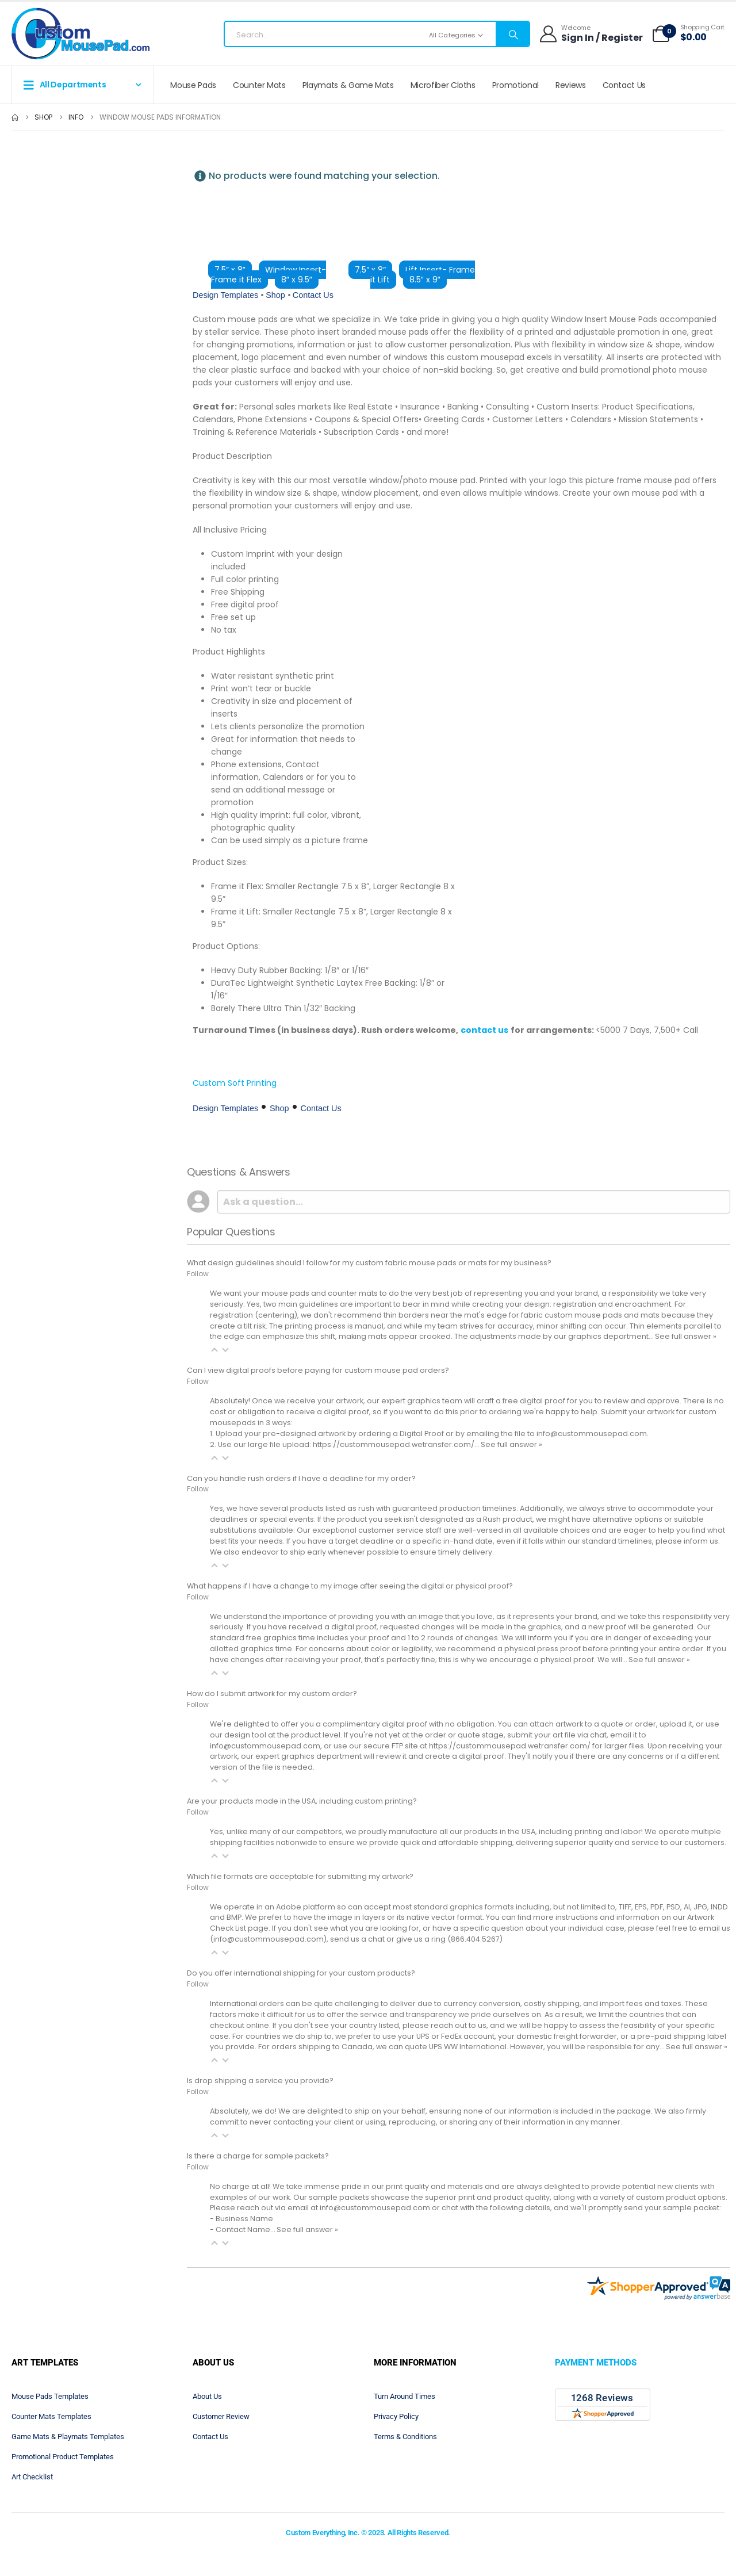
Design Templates (225, 295)
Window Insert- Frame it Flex (268, 274)
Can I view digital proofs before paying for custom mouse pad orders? (318, 1370)
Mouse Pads (193, 85)
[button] (214, 1350)
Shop (275, 295)
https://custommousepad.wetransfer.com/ (510, 1746)
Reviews (570, 85)
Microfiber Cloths (443, 85)
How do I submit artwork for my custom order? (272, 1693)
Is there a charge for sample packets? (258, 2156)
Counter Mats (259, 85)
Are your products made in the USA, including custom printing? (302, 1801)
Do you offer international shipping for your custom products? (301, 1973)
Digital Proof (422, 1433)
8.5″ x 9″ (424, 279)
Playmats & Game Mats (348, 85)
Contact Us (624, 85)
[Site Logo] (81, 33)
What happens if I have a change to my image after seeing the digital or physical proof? (350, 1586)
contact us (484, 1030)
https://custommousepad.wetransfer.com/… (397, 1444)
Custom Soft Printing (235, 1083)
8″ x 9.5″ (296, 279)
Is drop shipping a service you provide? (260, 2080)
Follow (198, 1274)
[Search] (512, 35)
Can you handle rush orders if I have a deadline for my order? (301, 1478)
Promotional (515, 85)
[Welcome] (590, 34)
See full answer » (685, 1336)
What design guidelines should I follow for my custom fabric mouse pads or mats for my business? (369, 1263)
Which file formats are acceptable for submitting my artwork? (300, 1876)
